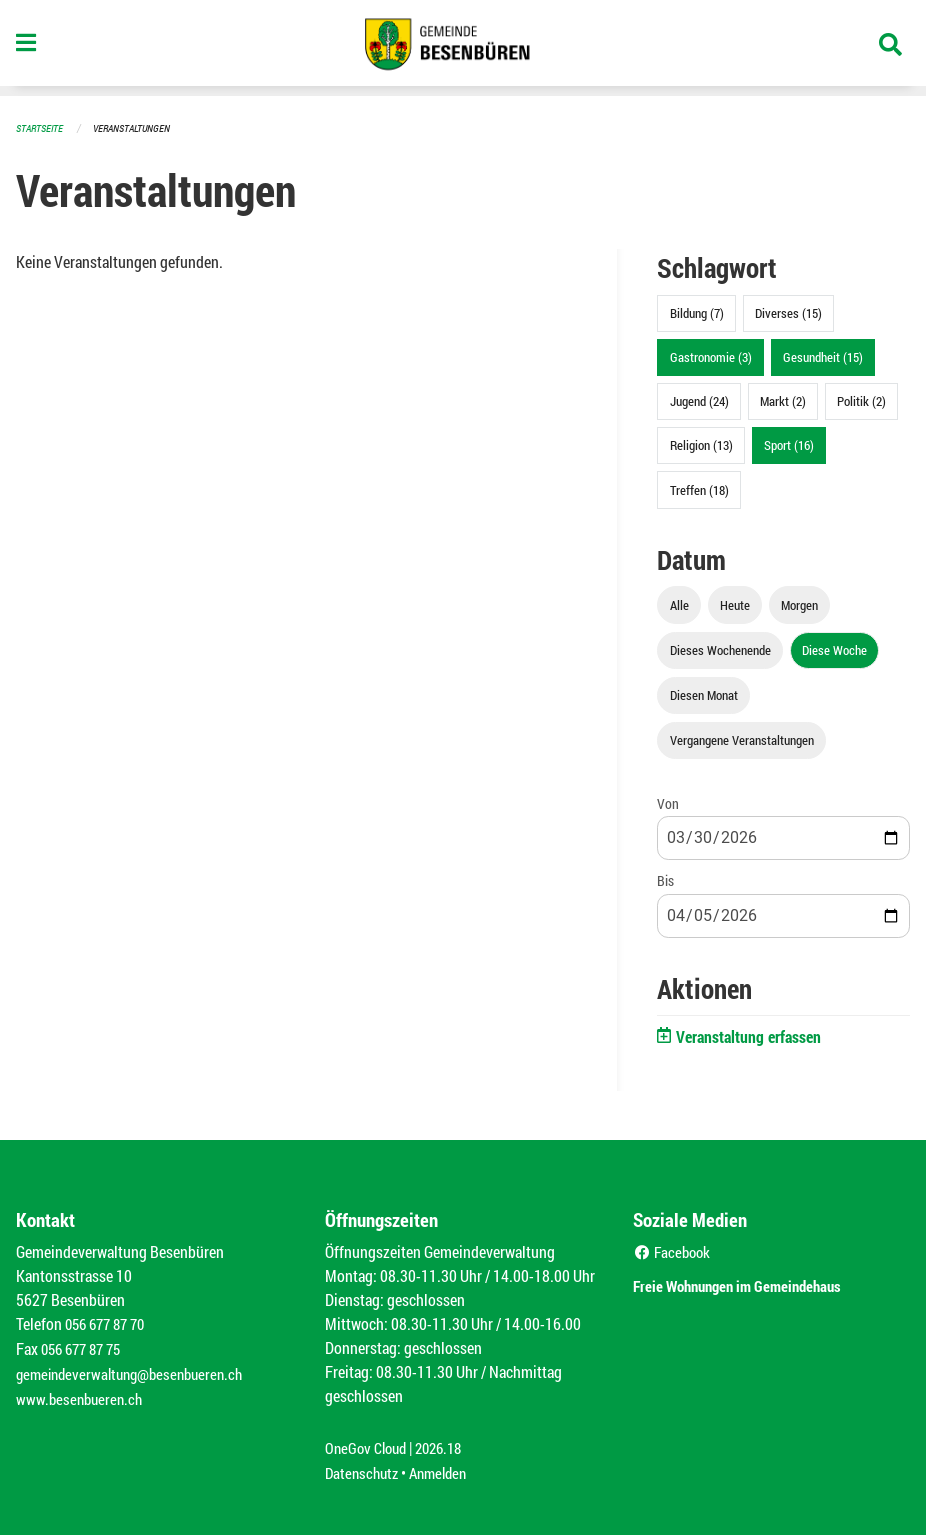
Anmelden (445, 1466)
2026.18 (447, 1442)
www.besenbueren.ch (82, 1394)
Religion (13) (701, 444)
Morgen (799, 604)
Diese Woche (834, 649)
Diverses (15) (788, 312)
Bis (665, 879)
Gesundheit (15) (823, 356)
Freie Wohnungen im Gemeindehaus (765, 1282)
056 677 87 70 (109, 1322)
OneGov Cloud (368, 1442)
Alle (679, 604)
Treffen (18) (699, 489)
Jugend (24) (699, 400)
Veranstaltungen (140, 127)
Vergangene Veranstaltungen (742, 739)
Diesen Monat (704, 694)
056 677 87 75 (85, 1346)
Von (668, 802)
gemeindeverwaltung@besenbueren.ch (137, 1370)
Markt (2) (783, 400)
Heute (735, 604)
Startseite (42, 127)
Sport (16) (789, 444)
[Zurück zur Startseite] (463, 48)
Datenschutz (364, 1466)
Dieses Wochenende (720, 649)
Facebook (674, 1250)
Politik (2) (861, 400)
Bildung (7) (697, 312)
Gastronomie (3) (711, 356)
